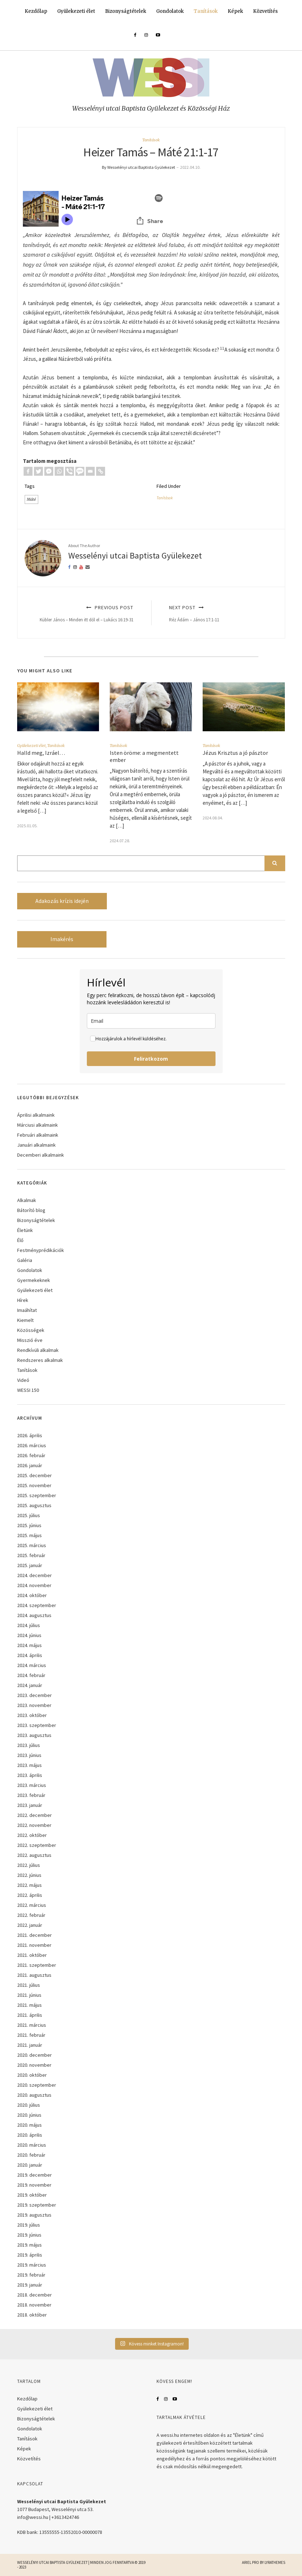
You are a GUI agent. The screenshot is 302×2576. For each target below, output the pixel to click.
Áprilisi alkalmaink (36, 1115)
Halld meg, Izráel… (41, 752)
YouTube (175, 2399)
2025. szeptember (36, 1495)
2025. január (29, 1565)
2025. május (29, 1535)
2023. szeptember (36, 1725)
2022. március (31, 1905)
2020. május (29, 2125)
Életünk (25, 1230)
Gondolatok (170, 11)
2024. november (34, 1585)
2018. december (34, 2295)
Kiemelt (25, 1320)
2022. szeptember (36, 1845)
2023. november (34, 1705)
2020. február (31, 2155)
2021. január (29, 2045)
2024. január (29, 1685)
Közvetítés (265, 11)
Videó (23, 1380)
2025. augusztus (34, 1505)
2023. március (31, 1785)
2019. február (31, 2275)
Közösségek (30, 1330)
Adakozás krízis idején (62, 901)
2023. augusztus (34, 1735)
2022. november (34, 1825)
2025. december (34, 1475)
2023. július (28, 1745)
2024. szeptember (36, 1605)
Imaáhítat (27, 1310)
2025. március (31, 1545)
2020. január (29, 2165)
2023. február (31, 1795)
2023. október (32, 1715)
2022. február (31, 1915)
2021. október (32, 1955)
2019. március (31, 2265)
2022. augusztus (34, 1855)
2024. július (28, 1625)
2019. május (29, 2245)
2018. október (32, 2315)
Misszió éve (30, 1340)
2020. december (34, 2055)
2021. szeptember (36, 1965)
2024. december (34, 1575)
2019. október (32, 2195)
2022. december (34, 1815)
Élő (20, 1240)
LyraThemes (274, 2562)
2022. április (29, 1895)
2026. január (29, 1465)
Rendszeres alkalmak (40, 1360)
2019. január (29, 2285)
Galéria (24, 1260)
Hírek (22, 1300)
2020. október (32, 2075)
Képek (235, 11)
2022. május (29, 1885)
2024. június (29, 1635)
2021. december (34, 1935)
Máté (31, 499)
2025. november (34, 1485)
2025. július (28, 1515)
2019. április (29, 2255)
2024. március (31, 1665)
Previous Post (83, 613)
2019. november (34, 2185)
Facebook (158, 2399)
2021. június (29, 1995)
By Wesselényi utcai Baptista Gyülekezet (138, 167)
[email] (151, 1021)
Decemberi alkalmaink (40, 1155)
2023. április (29, 1775)
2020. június (29, 2115)
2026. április (29, 1435)
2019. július (28, 2225)
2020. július (28, 2105)
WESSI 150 (28, 1390)
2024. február (31, 1675)
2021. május (29, 2005)
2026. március (31, 1445)
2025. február (31, 1555)
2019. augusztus (34, 2215)
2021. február (31, 2035)
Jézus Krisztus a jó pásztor (236, 752)
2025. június (29, 1525)
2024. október (32, 1595)
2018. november (34, 2305)
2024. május (29, 1645)
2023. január (29, 1805)
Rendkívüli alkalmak (38, 1350)
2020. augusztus (34, 2095)
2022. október (32, 1835)
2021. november (34, 1945)
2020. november (34, 2065)
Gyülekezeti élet (76, 11)
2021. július (28, 1985)
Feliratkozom (151, 1058)
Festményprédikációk (40, 1250)
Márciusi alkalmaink (37, 1125)
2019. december (34, 2175)
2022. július (28, 1865)
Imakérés (61, 939)
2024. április (29, 1655)
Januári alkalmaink (36, 1145)
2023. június (29, 1755)
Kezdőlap (36, 11)
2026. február (31, 1455)
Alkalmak (26, 1200)
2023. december (34, 1695)
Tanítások (206, 11)
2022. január (29, 1925)
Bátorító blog (31, 1210)
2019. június (29, 2235)
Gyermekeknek (33, 1280)
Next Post (219, 613)
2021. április (29, 2015)
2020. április (29, 2135)
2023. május (29, 1765)
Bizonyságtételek (125, 11)
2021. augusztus (34, 1975)
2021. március (31, 2025)
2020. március (31, 2145)
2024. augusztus (34, 1615)
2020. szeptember (36, 2085)
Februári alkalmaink (37, 1135)
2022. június (29, 1875)
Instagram (166, 2399)
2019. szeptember (36, 2205)
